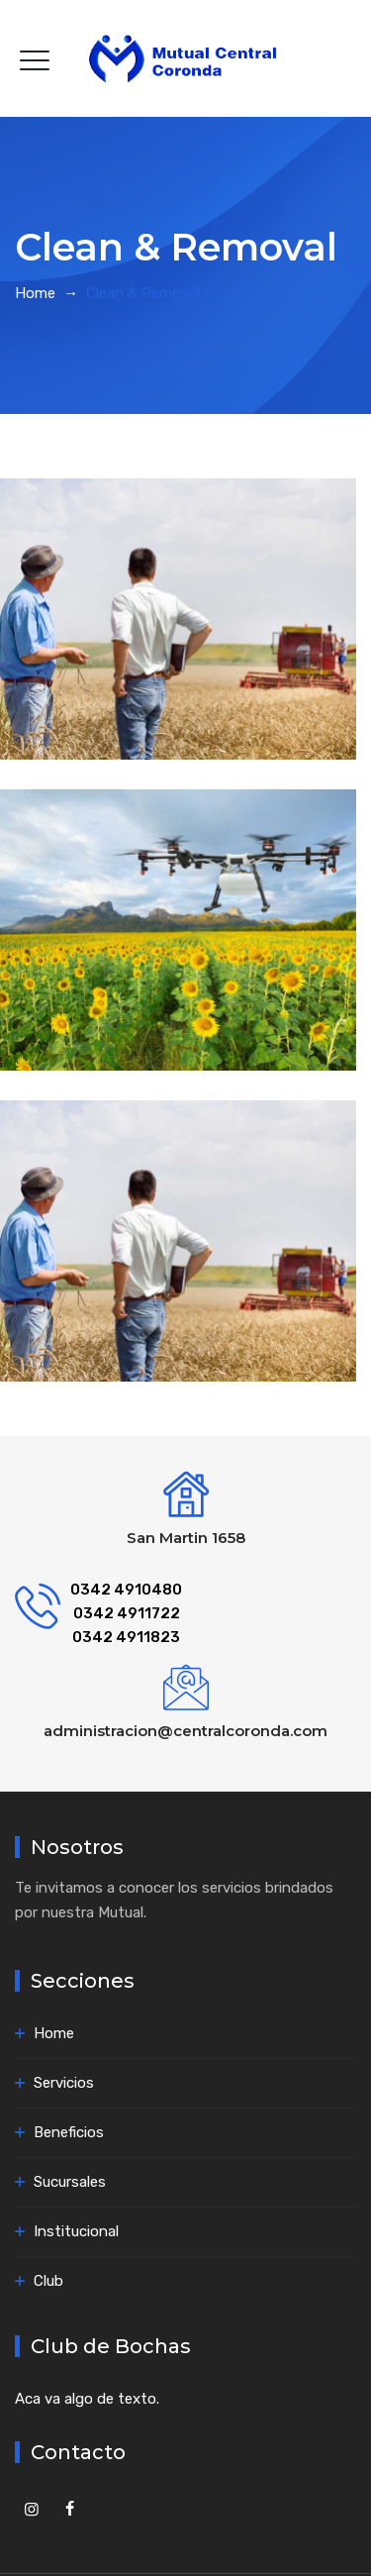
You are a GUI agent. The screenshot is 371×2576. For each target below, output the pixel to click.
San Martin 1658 (186, 1537)
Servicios (64, 2083)
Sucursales (70, 2182)
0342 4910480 (126, 1589)
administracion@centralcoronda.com (185, 1730)
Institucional (76, 2231)
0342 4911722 (126, 1613)
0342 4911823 (126, 1637)
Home (35, 293)
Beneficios (69, 2132)
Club (48, 2281)
